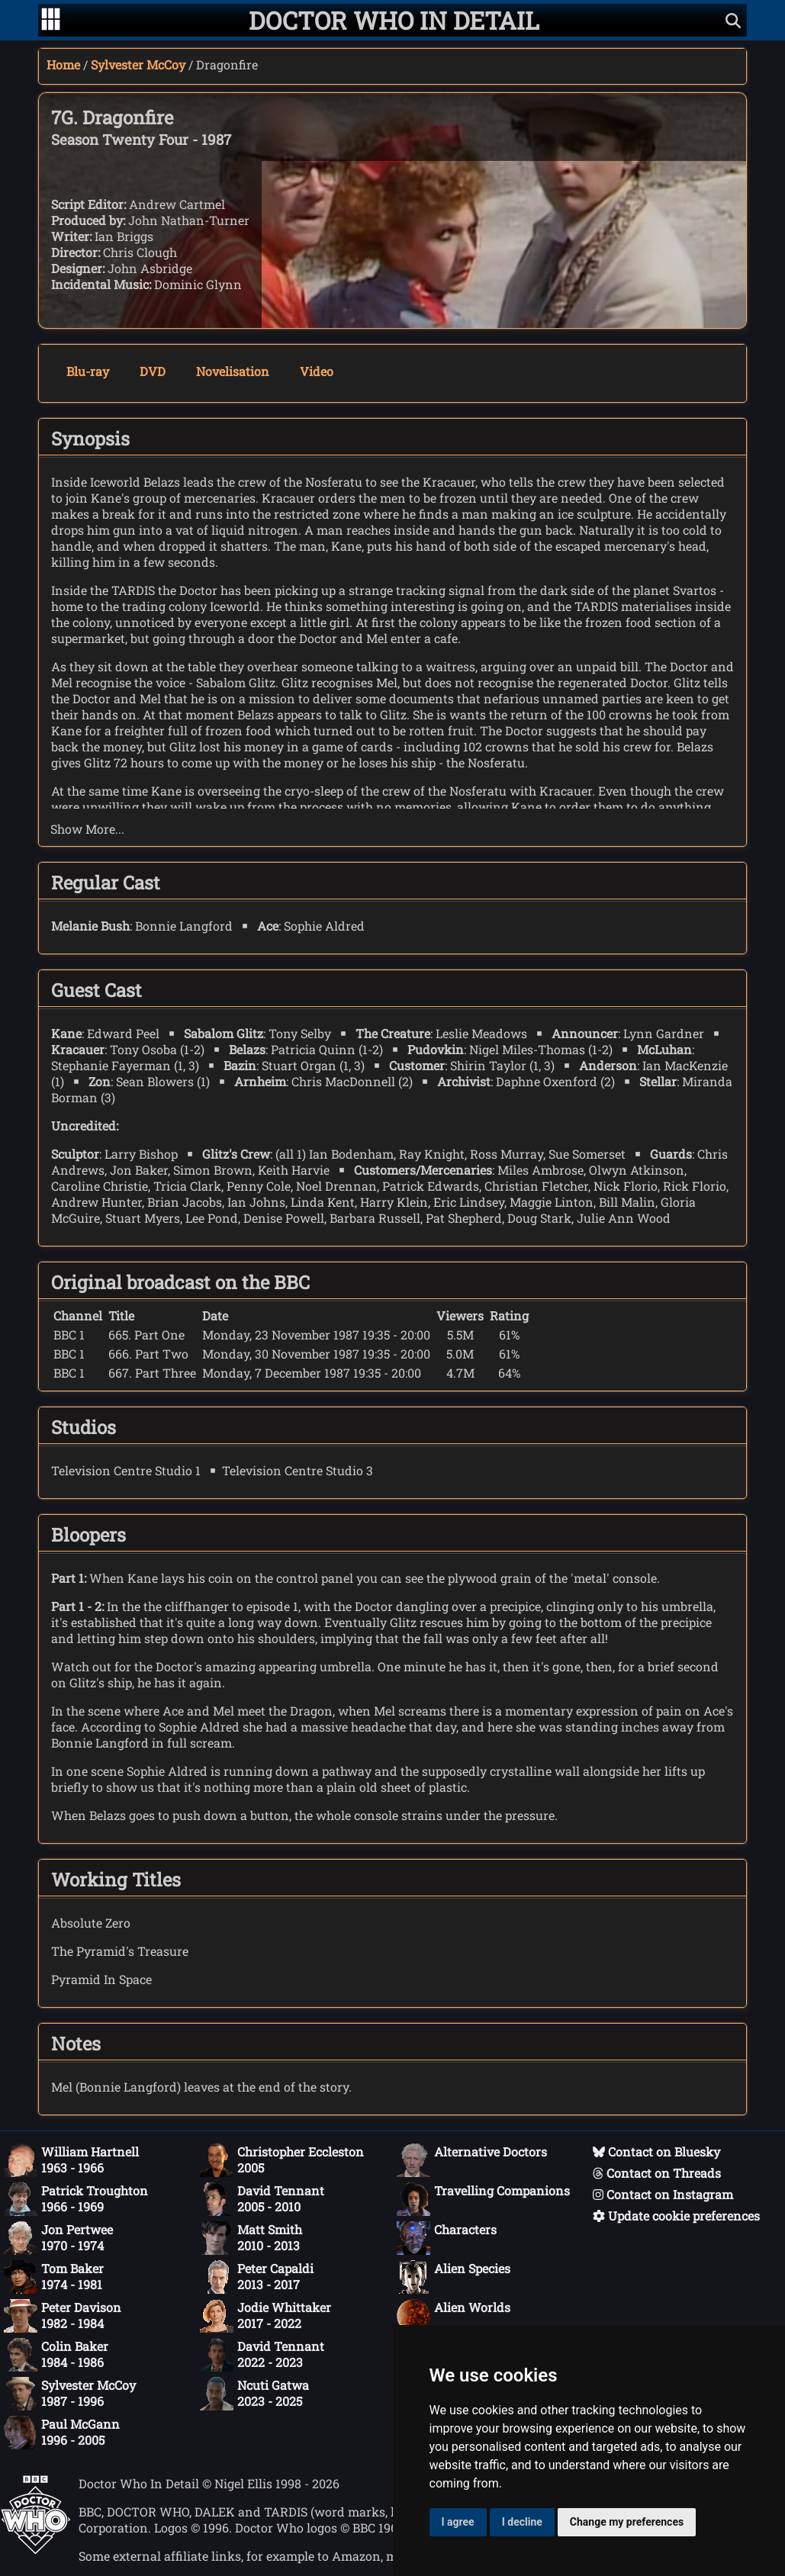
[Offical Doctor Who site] (35, 2550)
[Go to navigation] (50, 20)
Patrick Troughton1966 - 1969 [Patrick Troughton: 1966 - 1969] (76, 2199)
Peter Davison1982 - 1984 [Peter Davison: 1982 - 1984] (62, 2316)
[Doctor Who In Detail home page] (394, 20)
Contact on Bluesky (656, 2151)
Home (63, 64)
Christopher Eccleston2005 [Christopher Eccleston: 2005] (282, 2160)
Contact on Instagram (663, 2194)
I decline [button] (522, 2522)
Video (316, 371)
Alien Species (453, 2277)
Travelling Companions (483, 2199)
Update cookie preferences (676, 2216)
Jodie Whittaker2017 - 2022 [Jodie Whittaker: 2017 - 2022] (265, 2316)
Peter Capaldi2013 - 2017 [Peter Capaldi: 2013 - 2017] (257, 2277)
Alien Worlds (453, 2316)
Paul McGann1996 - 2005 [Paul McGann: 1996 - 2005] (62, 2432)
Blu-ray (87, 371)
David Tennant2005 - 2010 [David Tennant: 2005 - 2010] (262, 2199)
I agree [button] (458, 2522)
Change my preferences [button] (627, 2522)
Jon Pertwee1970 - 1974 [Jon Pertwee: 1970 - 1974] (58, 2238)
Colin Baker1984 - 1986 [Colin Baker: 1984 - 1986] (56, 2355)
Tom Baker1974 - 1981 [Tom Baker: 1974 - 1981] (54, 2277)
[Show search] (733, 20)
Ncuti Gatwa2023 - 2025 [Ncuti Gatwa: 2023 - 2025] (254, 2393)
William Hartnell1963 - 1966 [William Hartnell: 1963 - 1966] (71, 2160)
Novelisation (232, 371)
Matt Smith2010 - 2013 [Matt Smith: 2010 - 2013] (251, 2238)
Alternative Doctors (472, 2160)
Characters (447, 2238)
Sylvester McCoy (138, 64)
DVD (153, 371)
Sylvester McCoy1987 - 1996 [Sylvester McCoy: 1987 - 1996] (70, 2393)
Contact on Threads (657, 2173)
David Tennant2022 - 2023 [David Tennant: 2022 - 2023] (262, 2355)
